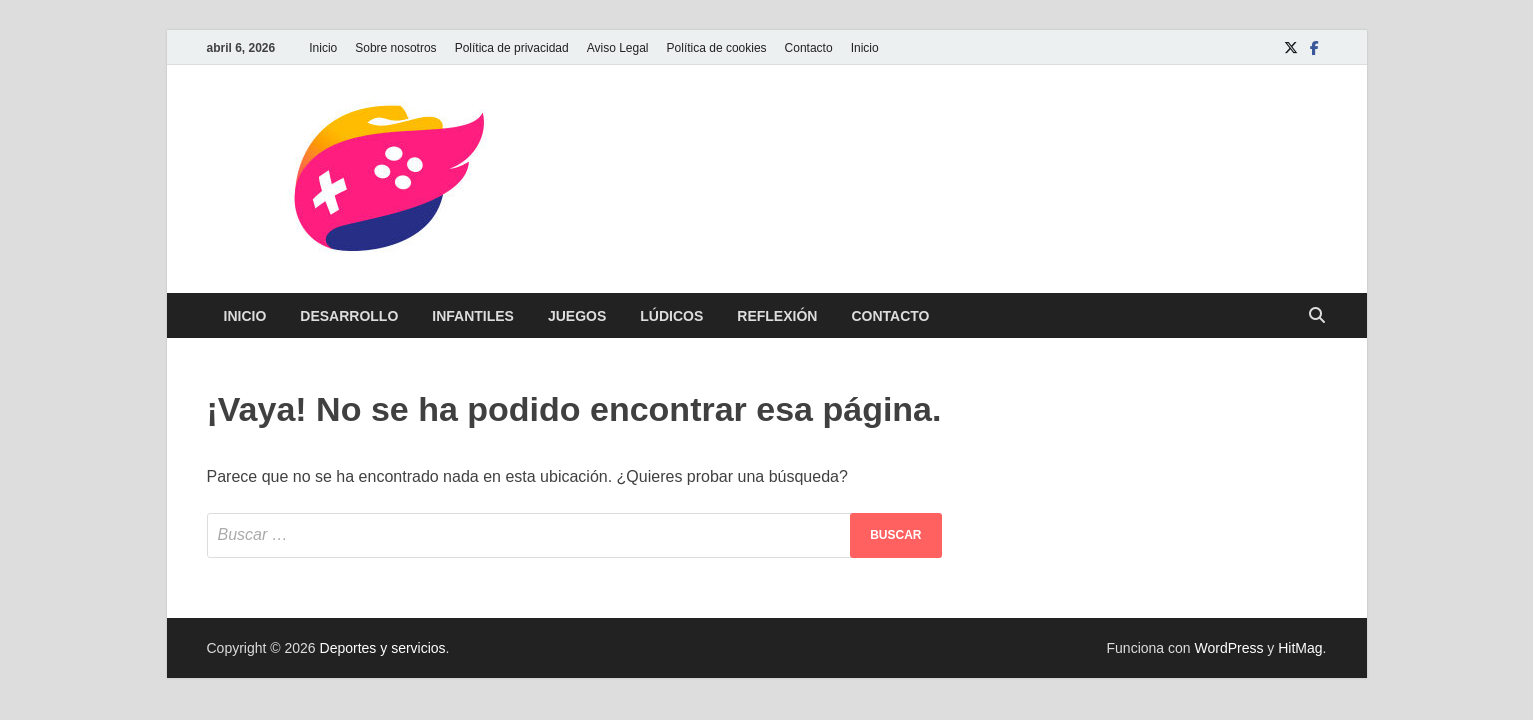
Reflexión (777, 316)
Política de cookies (717, 48)
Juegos (577, 316)
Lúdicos (671, 316)
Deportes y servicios (383, 648)
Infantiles (473, 316)
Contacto (809, 48)
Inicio (323, 48)
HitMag (1300, 648)
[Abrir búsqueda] (1317, 316)
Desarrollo (349, 316)
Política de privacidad (512, 48)
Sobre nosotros (395, 48)
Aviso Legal (618, 48)
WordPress (1228, 648)
